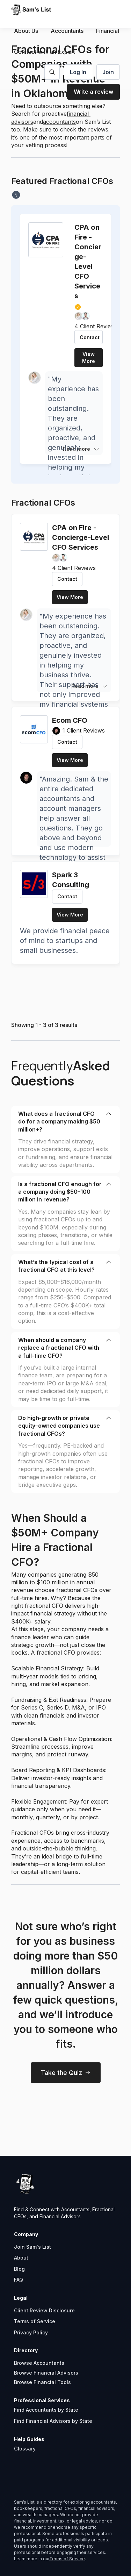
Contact (90, 337)
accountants (59, 121)
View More (88, 357)
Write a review (93, 91)
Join (108, 72)
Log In (78, 72)
